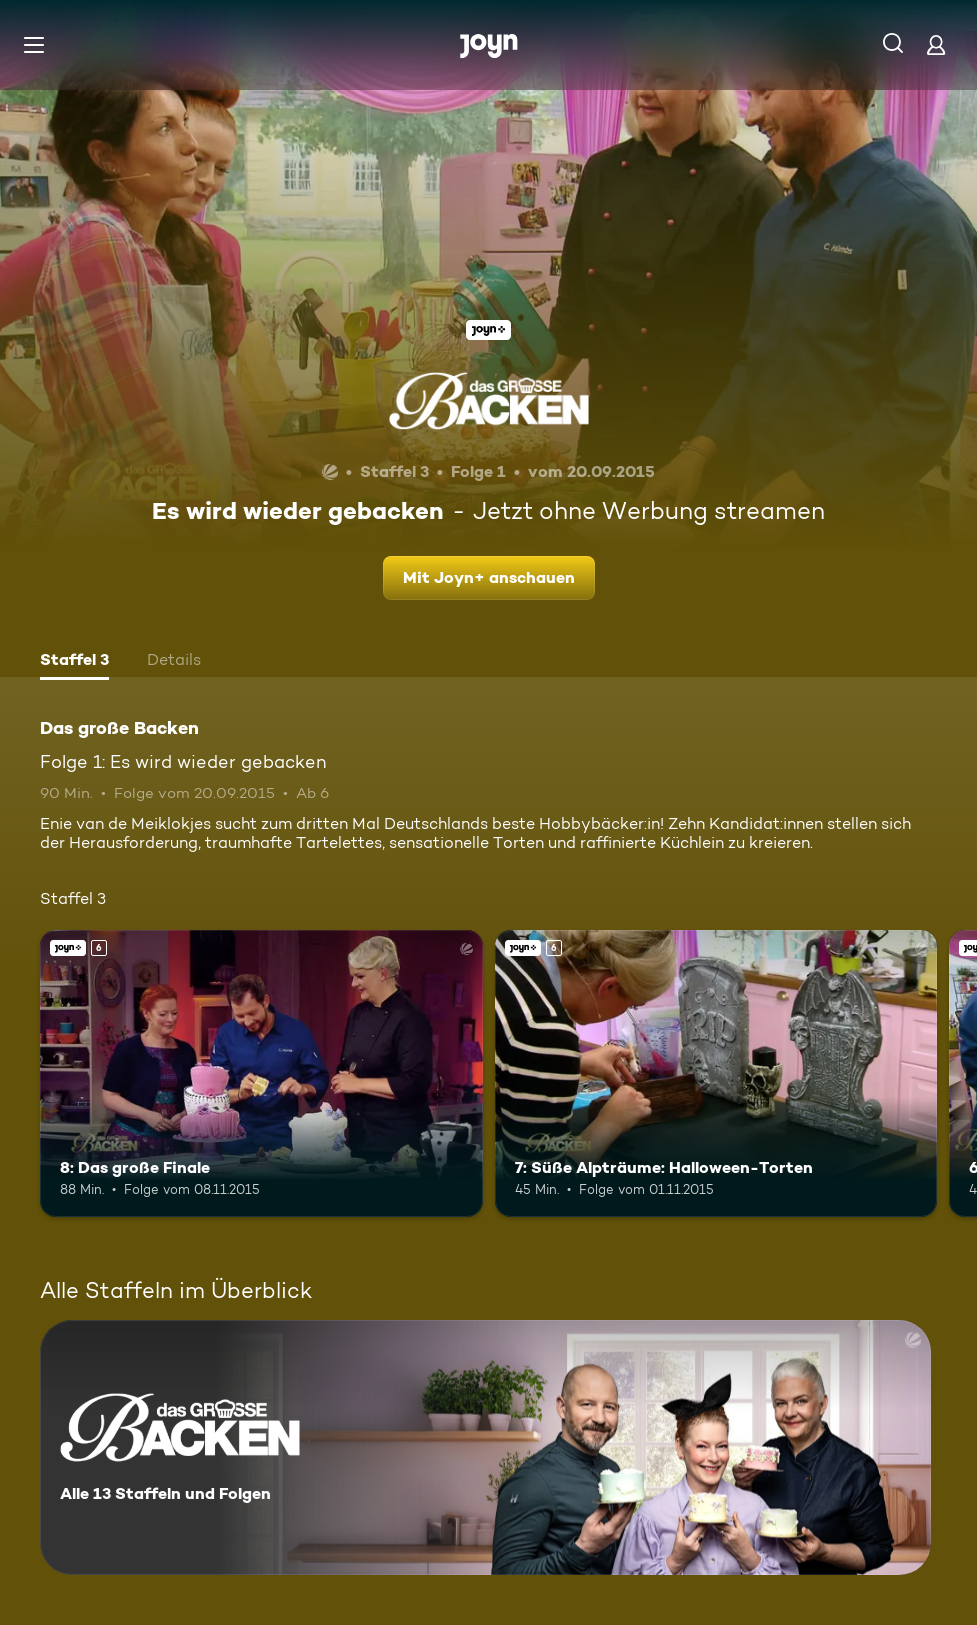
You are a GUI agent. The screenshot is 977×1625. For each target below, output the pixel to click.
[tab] (74, 662)
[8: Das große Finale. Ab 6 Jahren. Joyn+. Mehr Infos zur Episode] (261, 1074)
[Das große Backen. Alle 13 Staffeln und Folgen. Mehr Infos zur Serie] (485, 1447)
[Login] (936, 44)
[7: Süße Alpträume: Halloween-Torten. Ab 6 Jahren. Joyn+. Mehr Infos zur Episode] (716, 1074)
